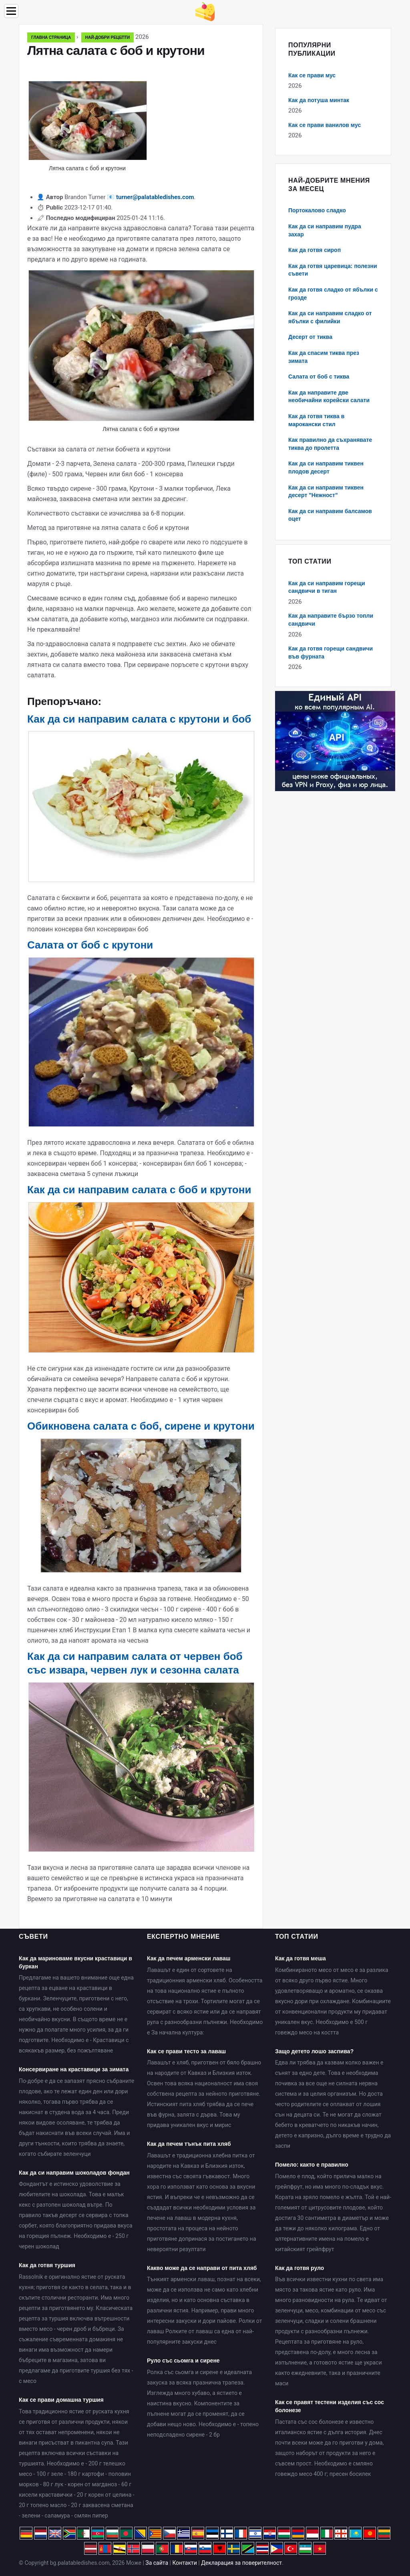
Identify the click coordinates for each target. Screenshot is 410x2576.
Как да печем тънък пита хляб (189, 2144)
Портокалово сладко (317, 210)
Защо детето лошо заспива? (314, 2051)
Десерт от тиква (310, 337)
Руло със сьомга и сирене (183, 2360)
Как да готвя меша (300, 1958)
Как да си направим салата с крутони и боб (139, 719)
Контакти (184, 2563)
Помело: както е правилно (311, 2164)
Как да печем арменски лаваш (188, 1958)
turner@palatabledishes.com (155, 197)
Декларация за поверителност (241, 2563)
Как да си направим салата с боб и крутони (139, 1190)
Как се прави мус (312, 75)
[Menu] (11, 11)
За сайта (156, 2563)
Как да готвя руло (299, 2268)
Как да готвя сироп (314, 250)
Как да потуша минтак (318, 100)
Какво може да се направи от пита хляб (202, 2268)
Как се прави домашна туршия (61, 2400)
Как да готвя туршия (47, 2265)
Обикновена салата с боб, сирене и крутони (141, 1426)
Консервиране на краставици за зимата (74, 2069)
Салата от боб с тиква (318, 376)
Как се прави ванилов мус (324, 125)
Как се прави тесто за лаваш (186, 2051)
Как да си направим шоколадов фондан (74, 2172)
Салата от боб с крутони (90, 945)
